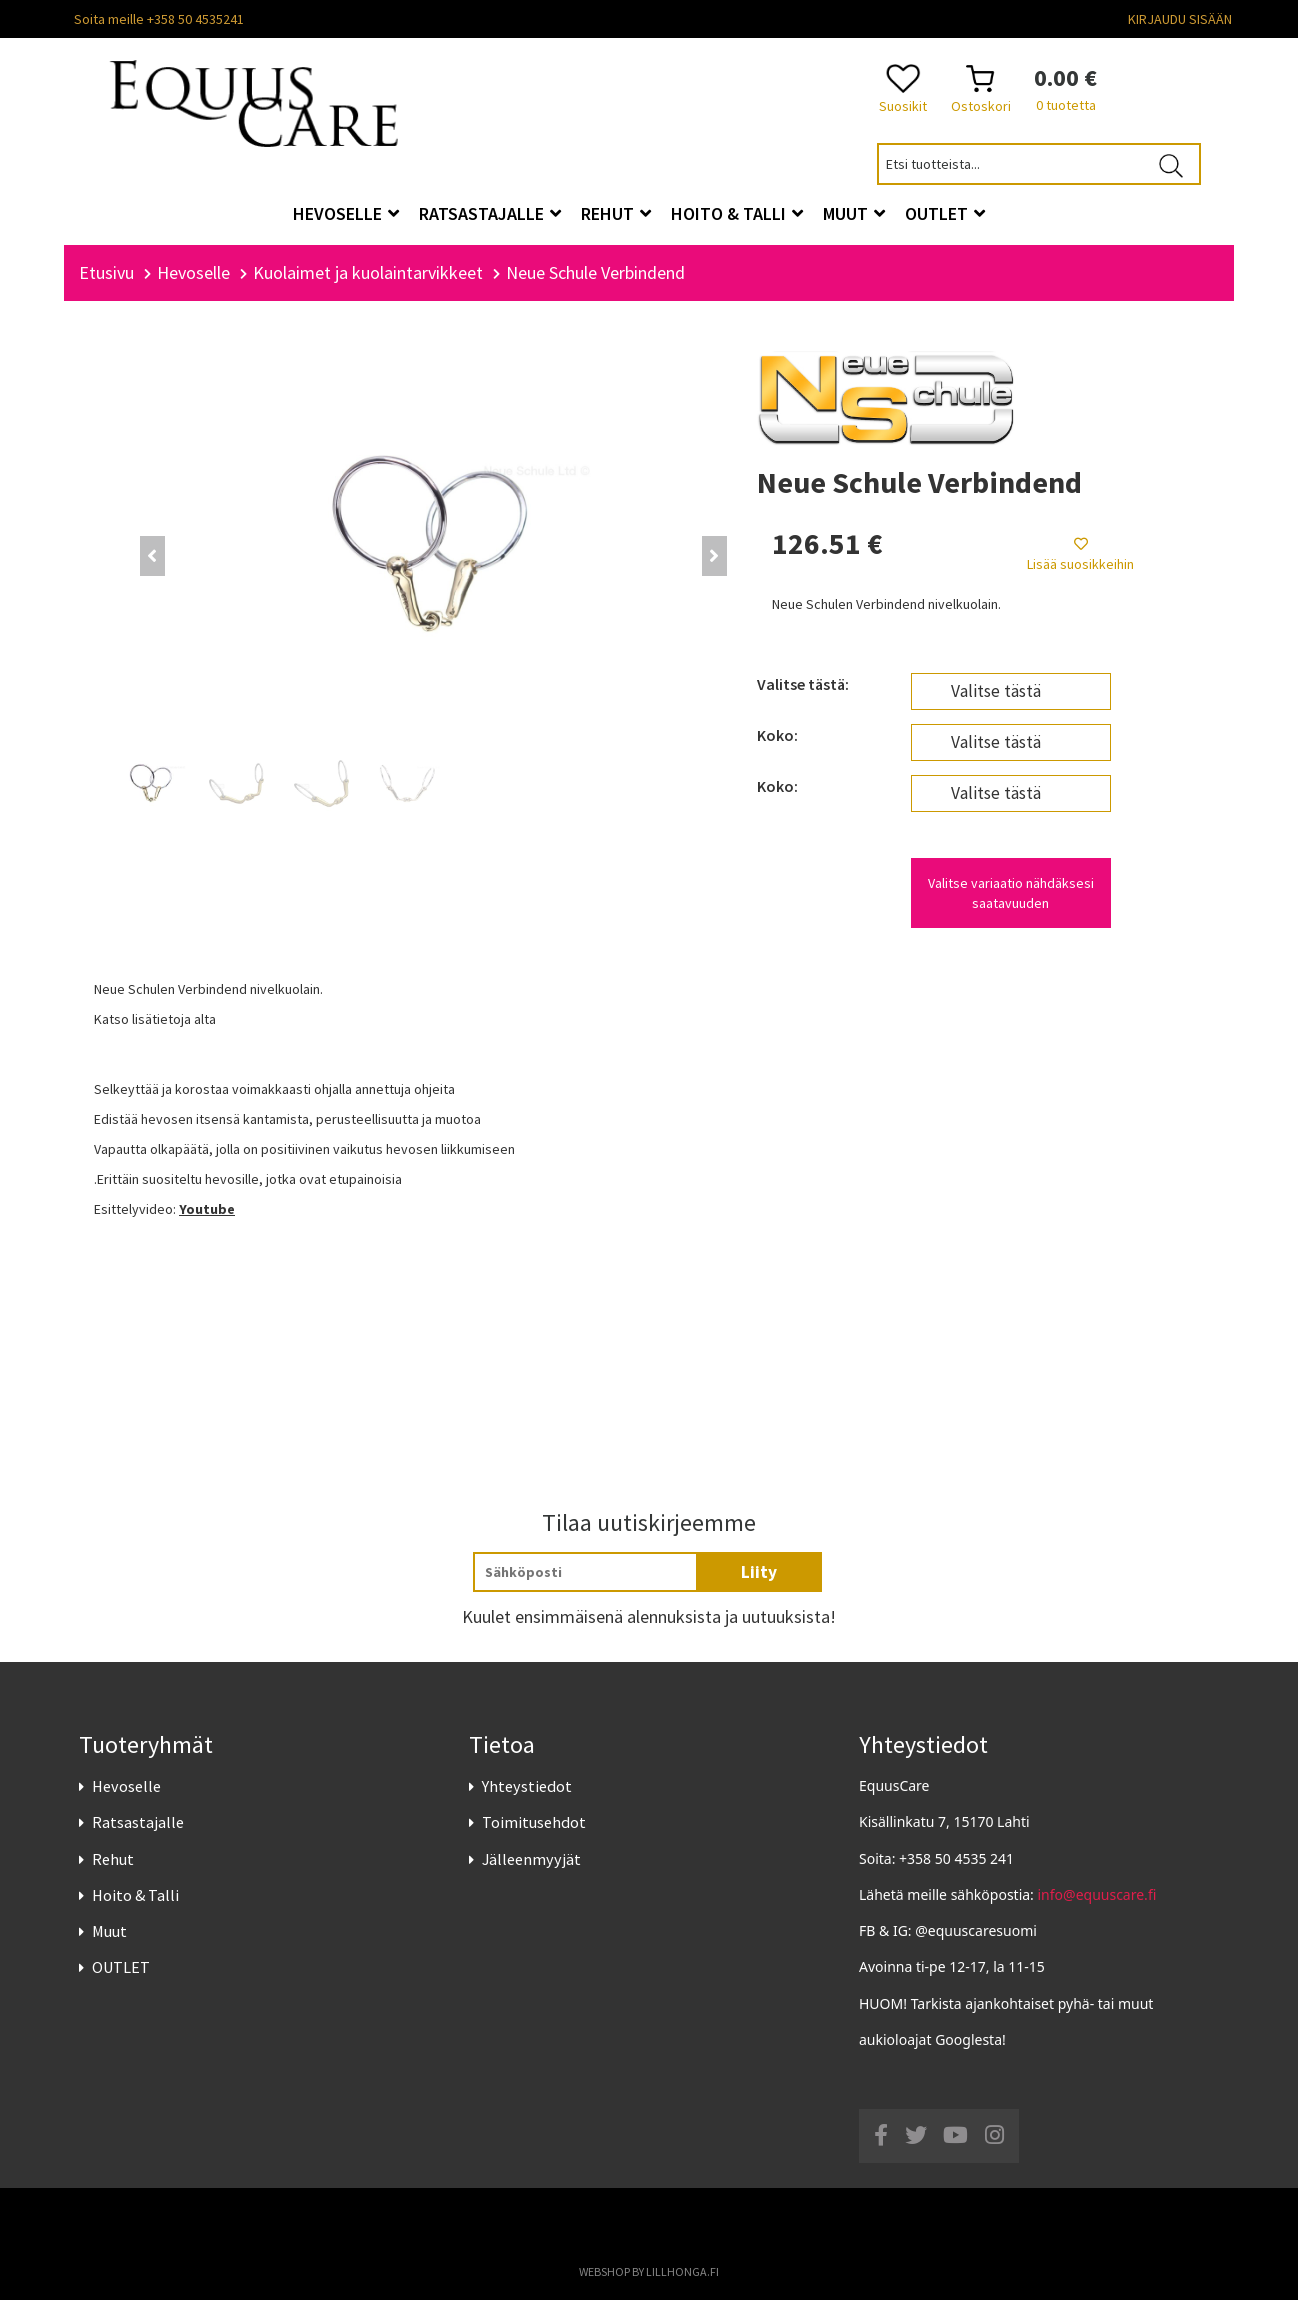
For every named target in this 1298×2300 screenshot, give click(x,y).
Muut (109, 1931)
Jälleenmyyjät (531, 1859)
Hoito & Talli (135, 1895)
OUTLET (121, 1967)
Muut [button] (854, 213)
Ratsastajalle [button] (490, 213)
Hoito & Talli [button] (737, 213)
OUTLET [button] (945, 213)
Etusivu (106, 272)
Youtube (207, 1209)
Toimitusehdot (534, 1823)
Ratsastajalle (138, 1823)
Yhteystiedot (527, 1786)
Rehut (113, 1859)
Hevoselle (126, 1786)
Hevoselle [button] (346, 213)
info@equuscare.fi (1097, 1894)
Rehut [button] (616, 213)
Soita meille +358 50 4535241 (159, 19)
